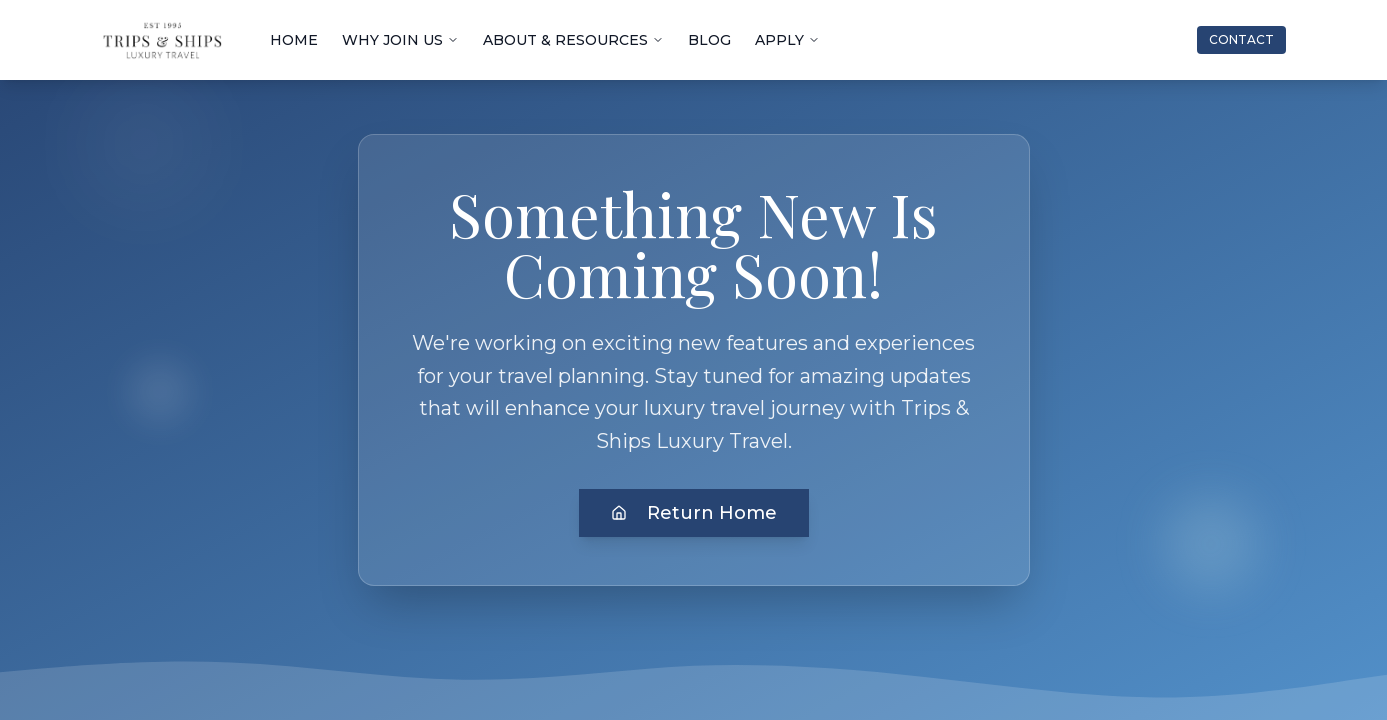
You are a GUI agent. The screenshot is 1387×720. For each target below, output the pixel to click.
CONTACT (1241, 39)
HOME (294, 40)
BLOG (709, 40)
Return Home (694, 513)
